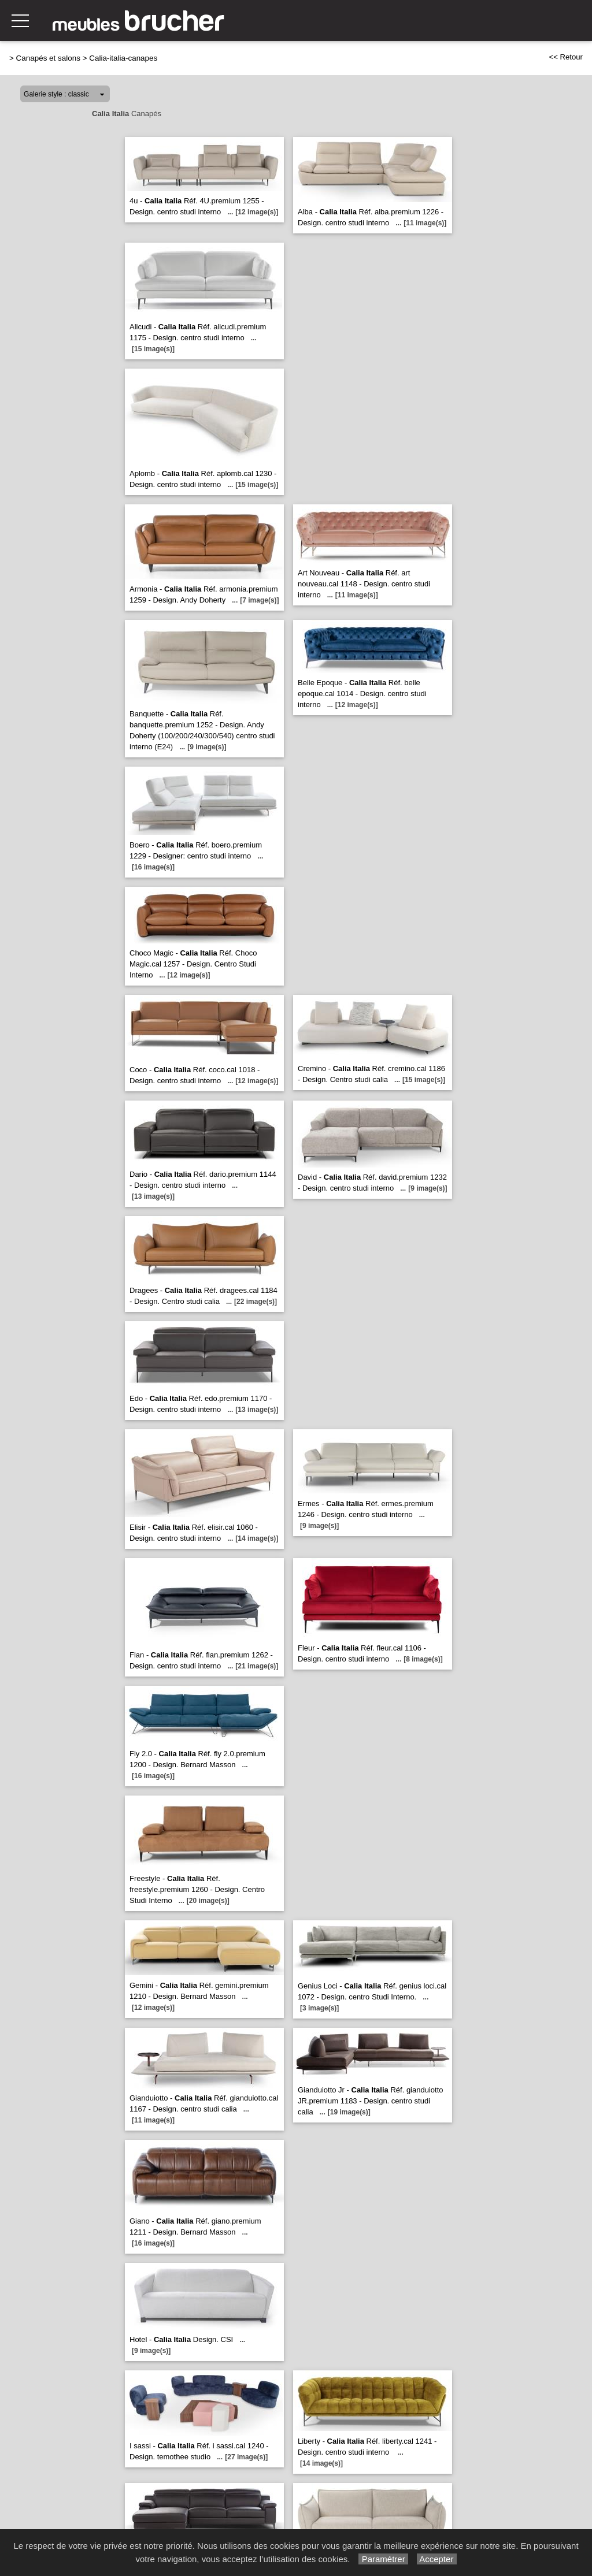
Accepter (436, 2559)
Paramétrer (383, 2559)
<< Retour (566, 57)
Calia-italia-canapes (123, 58)
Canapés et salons (48, 58)
